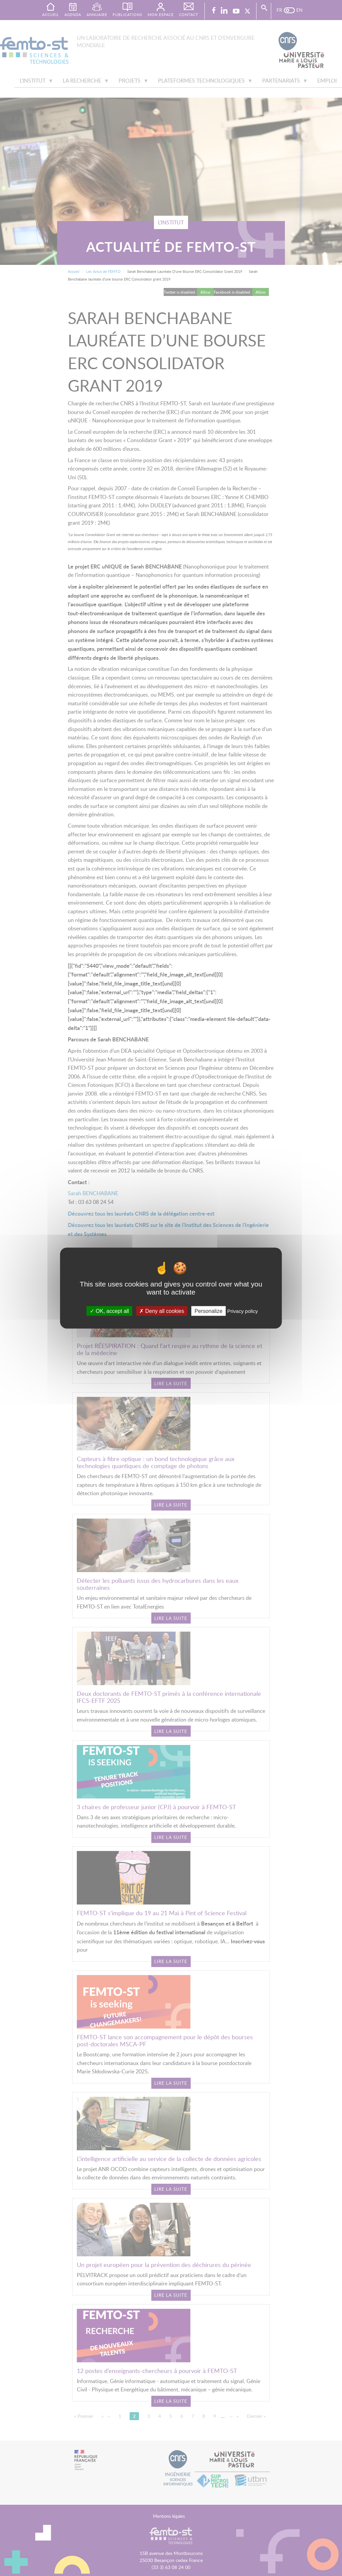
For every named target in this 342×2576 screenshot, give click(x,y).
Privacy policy (242, 1311)
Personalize (208, 1311)
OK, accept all (109, 1311)
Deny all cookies (161, 1311)
